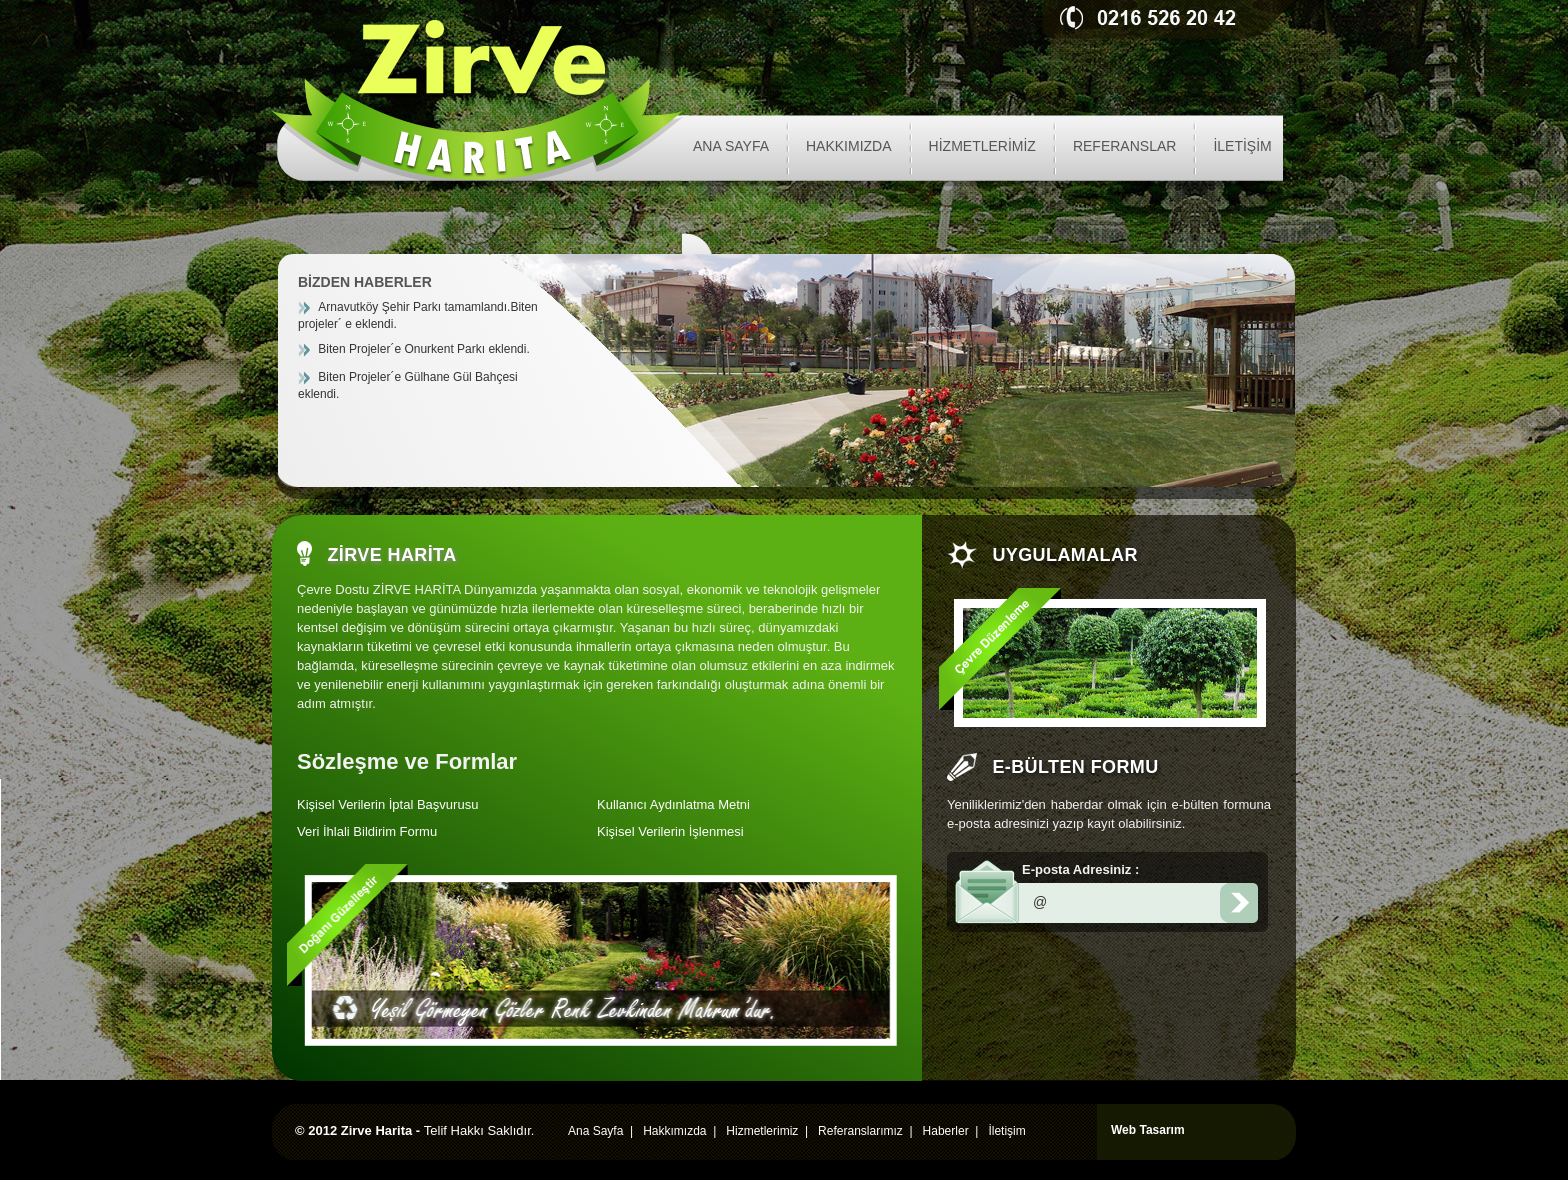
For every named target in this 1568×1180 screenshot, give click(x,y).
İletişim (1006, 1131)
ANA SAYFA (731, 146)
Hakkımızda (674, 1131)
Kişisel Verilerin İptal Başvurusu (387, 804)
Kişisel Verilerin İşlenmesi (670, 831)
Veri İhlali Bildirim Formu (367, 831)
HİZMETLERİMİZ (982, 146)
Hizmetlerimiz (762, 1131)
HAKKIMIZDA (849, 146)
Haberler (946, 1131)
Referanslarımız (860, 1131)
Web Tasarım (1148, 1130)
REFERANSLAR (1124, 146)
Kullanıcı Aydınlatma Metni (673, 804)
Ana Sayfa (595, 1131)
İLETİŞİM (1242, 146)
